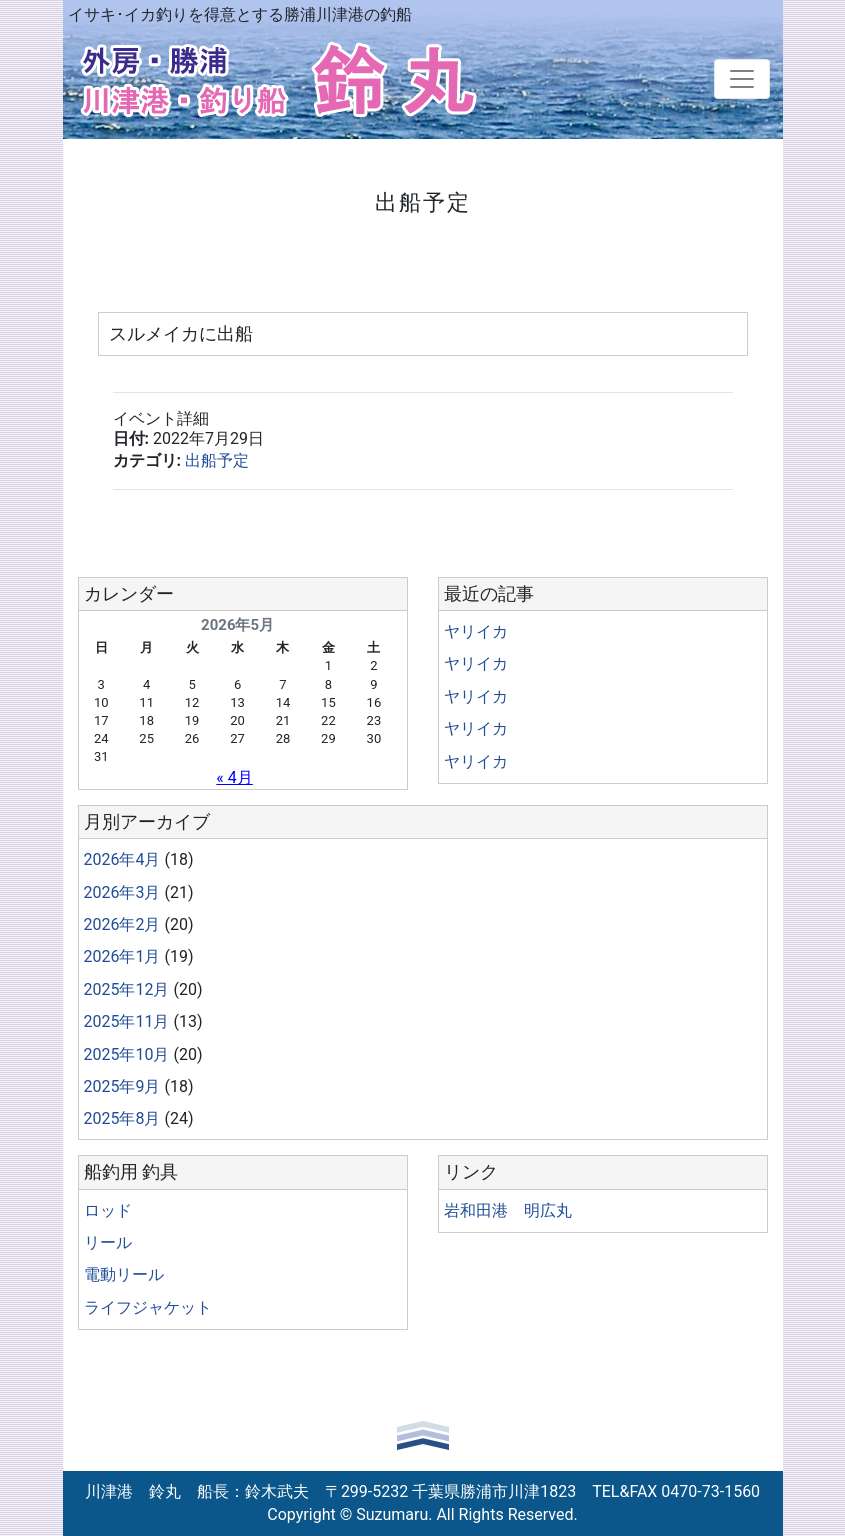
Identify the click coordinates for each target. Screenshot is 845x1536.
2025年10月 (127, 1054)
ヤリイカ (476, 631)
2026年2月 (122, 924)
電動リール (124, 1274)
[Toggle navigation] (742, 79)
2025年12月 (127, 989)
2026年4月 (122, 859)
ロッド (108, 1210)
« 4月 (234, 777)
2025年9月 (122, 1086)
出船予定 (217, 460)
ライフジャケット (148, 1307)
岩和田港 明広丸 (508, 1210)
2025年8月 (122, 1118)
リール (108, 1242)
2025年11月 (127, 1021)
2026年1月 (122, 956)
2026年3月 (122, 892)
